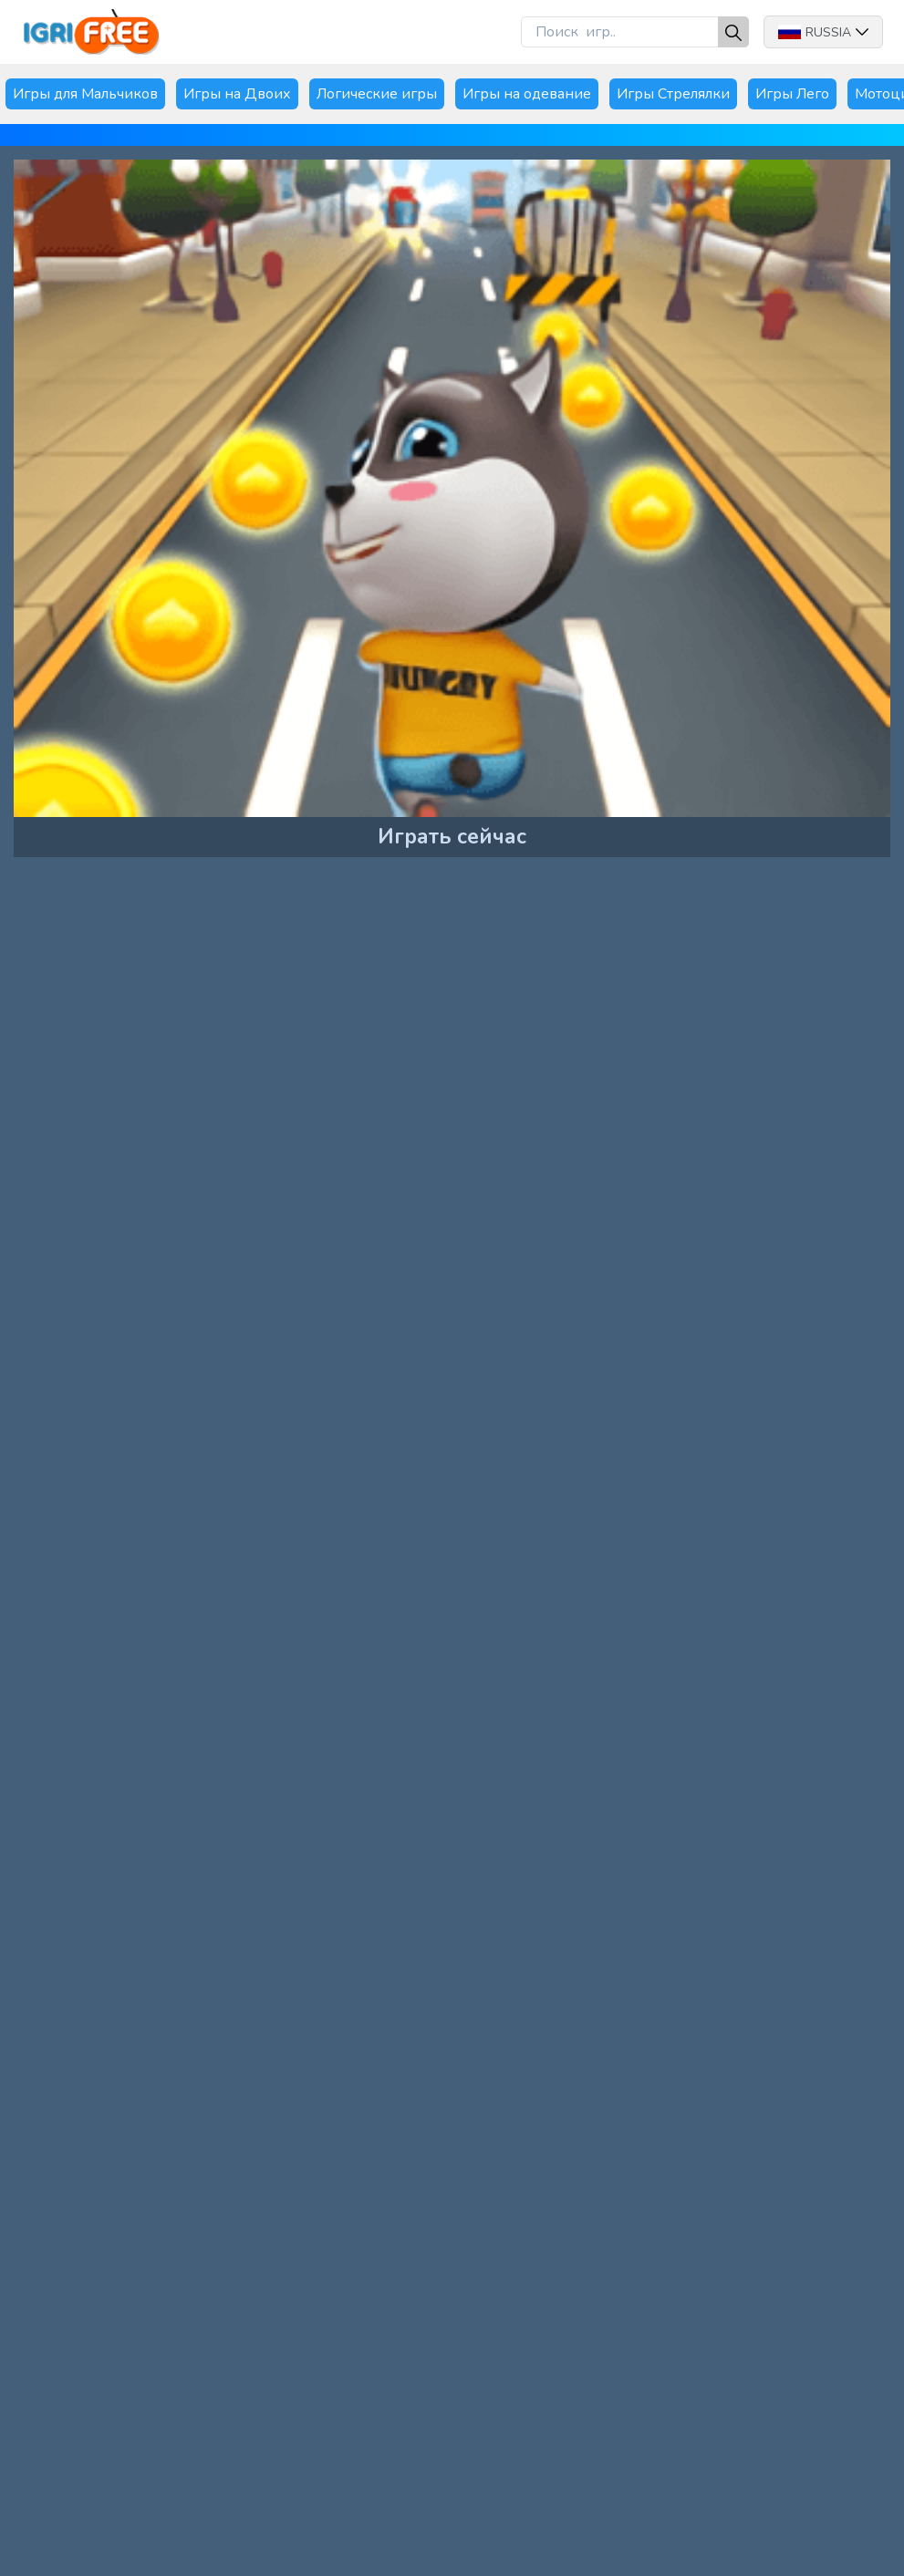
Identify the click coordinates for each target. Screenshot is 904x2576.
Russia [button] (823, 32)
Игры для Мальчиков (85, 94)
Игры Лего (792, 94)
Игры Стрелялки (673, 94)
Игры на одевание (526, 94)
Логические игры (377, 94)
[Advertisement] (159, 1003)
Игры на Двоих (237, 94)
